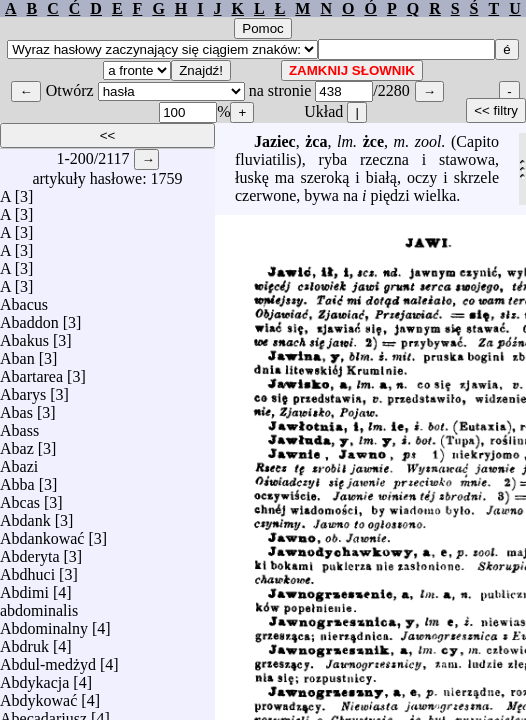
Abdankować (42, 533)
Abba (17, 479)
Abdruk (24, 641)
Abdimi (24, 587)
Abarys (23, 389)
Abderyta (30, 551)
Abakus (24, 335)
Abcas (20, 497)
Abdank (25, 515)
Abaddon (29, 317)
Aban (17, 353)
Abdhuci (27, 569)
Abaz (17, 443)
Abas (16, 407)
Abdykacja (34, 677)
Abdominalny (44, 623)
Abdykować (38, 695)
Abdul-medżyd (48, 659)
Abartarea (31, 371)
